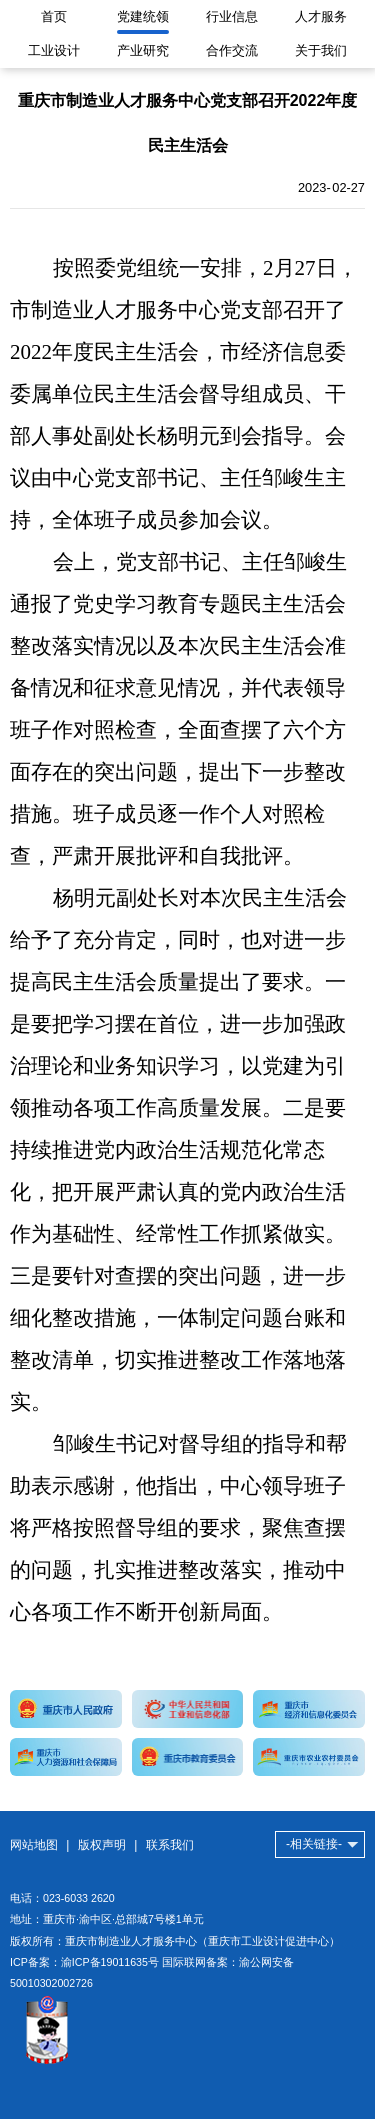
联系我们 (170, 1845)
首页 (54, 16)
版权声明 (102, 1845)
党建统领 (143, 16)
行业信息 (232, 16)
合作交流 (232, 50)
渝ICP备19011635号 (110, 1962)
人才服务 (321, 16)
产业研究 (143, 50)
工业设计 (54, 50)
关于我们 (321, 50)
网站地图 (34, 1845)
